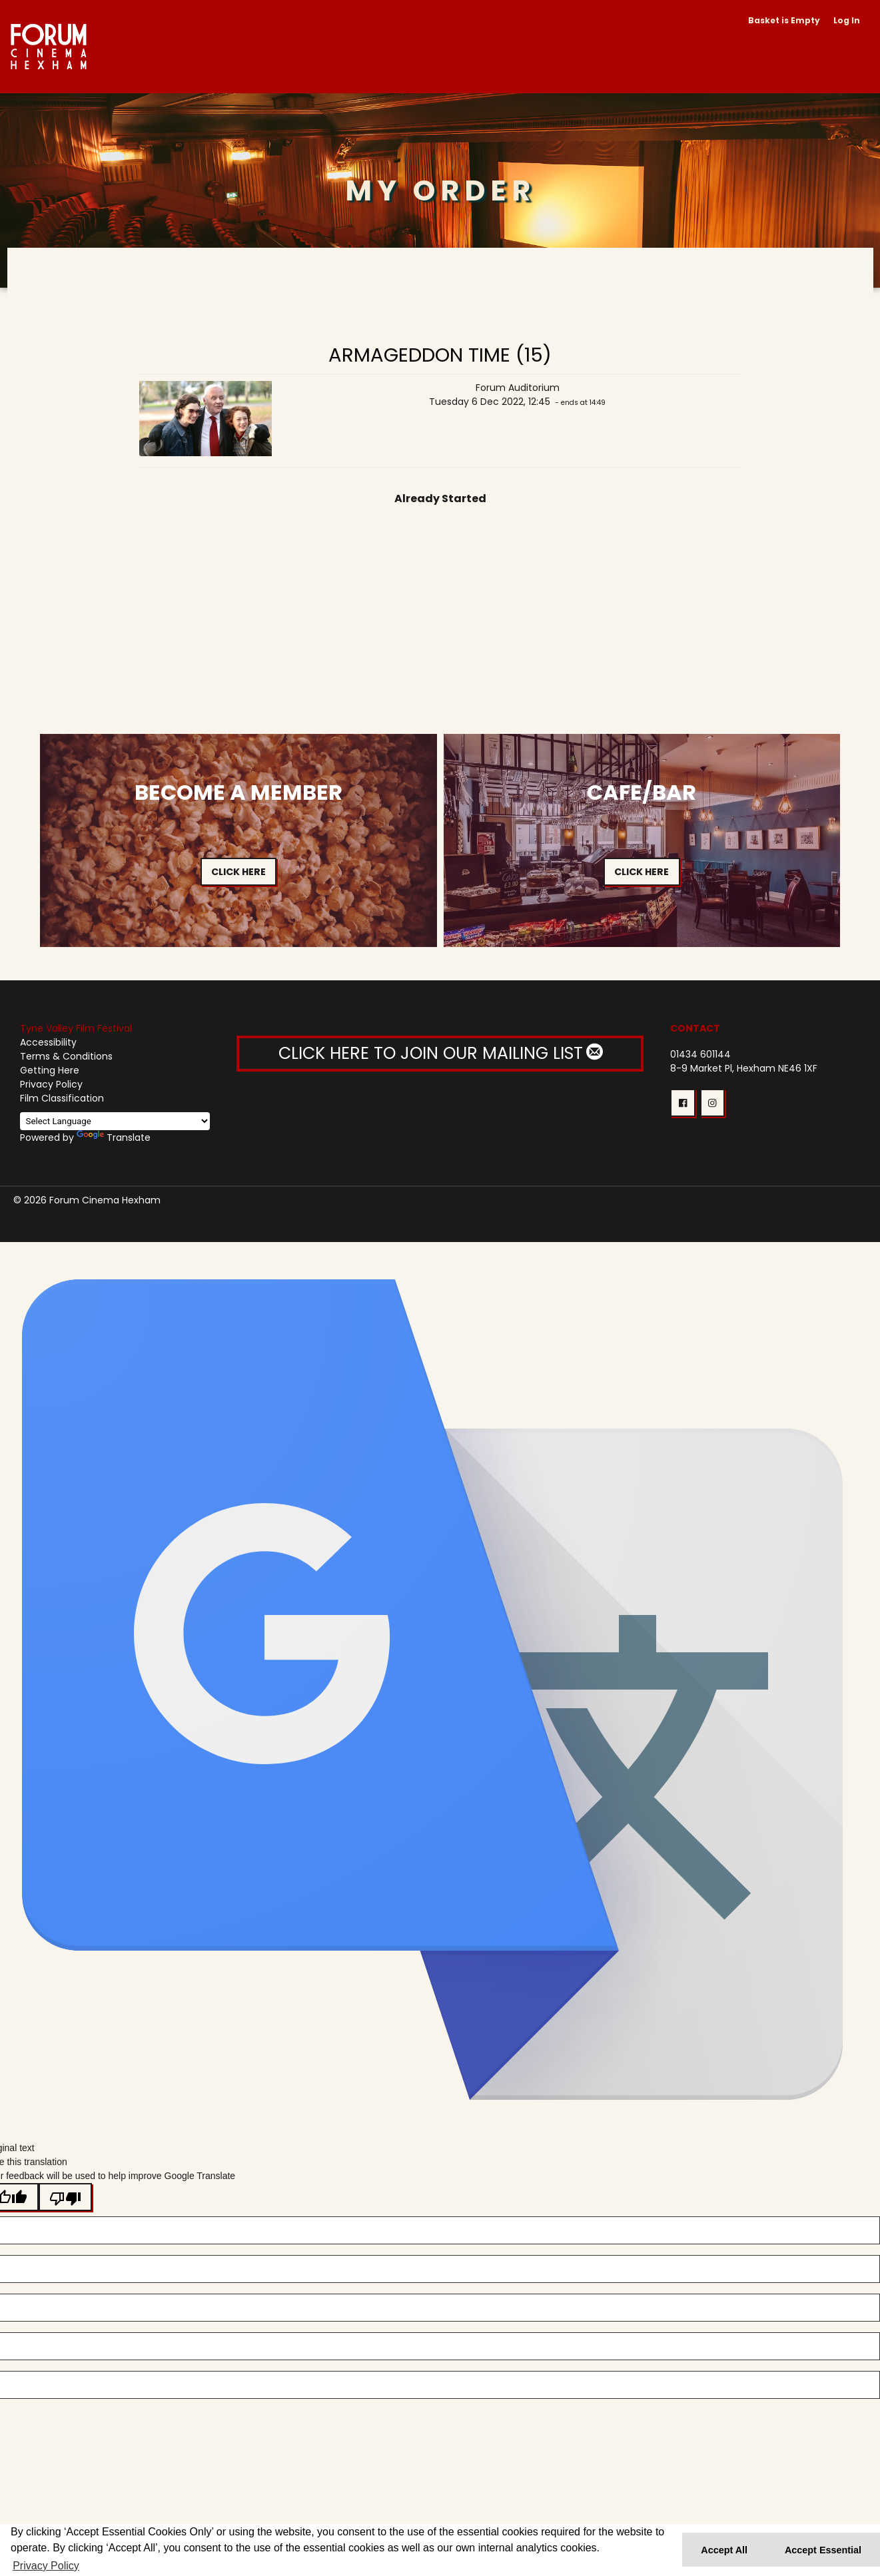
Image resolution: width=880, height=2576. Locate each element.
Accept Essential (823, 2550)
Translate (114, 1137)
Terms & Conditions (66, 1056)
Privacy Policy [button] (46, 2565)
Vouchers (739, 72)
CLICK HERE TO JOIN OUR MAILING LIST (440, 1053)
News (815, 72)
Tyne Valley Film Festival (76, 1028)
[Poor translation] (64, 2197)
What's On (400, 72)
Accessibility (48, 1042)
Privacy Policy (51, 1084)
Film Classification (62, 1098)
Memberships (633, 72)
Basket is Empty (784, 20)
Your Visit (497, 72)
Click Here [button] (238, 871)
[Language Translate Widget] (115, 1121)
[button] (682, 1103)
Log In (846, 20)
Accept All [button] (724, 2550)
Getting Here (49, 1070)
